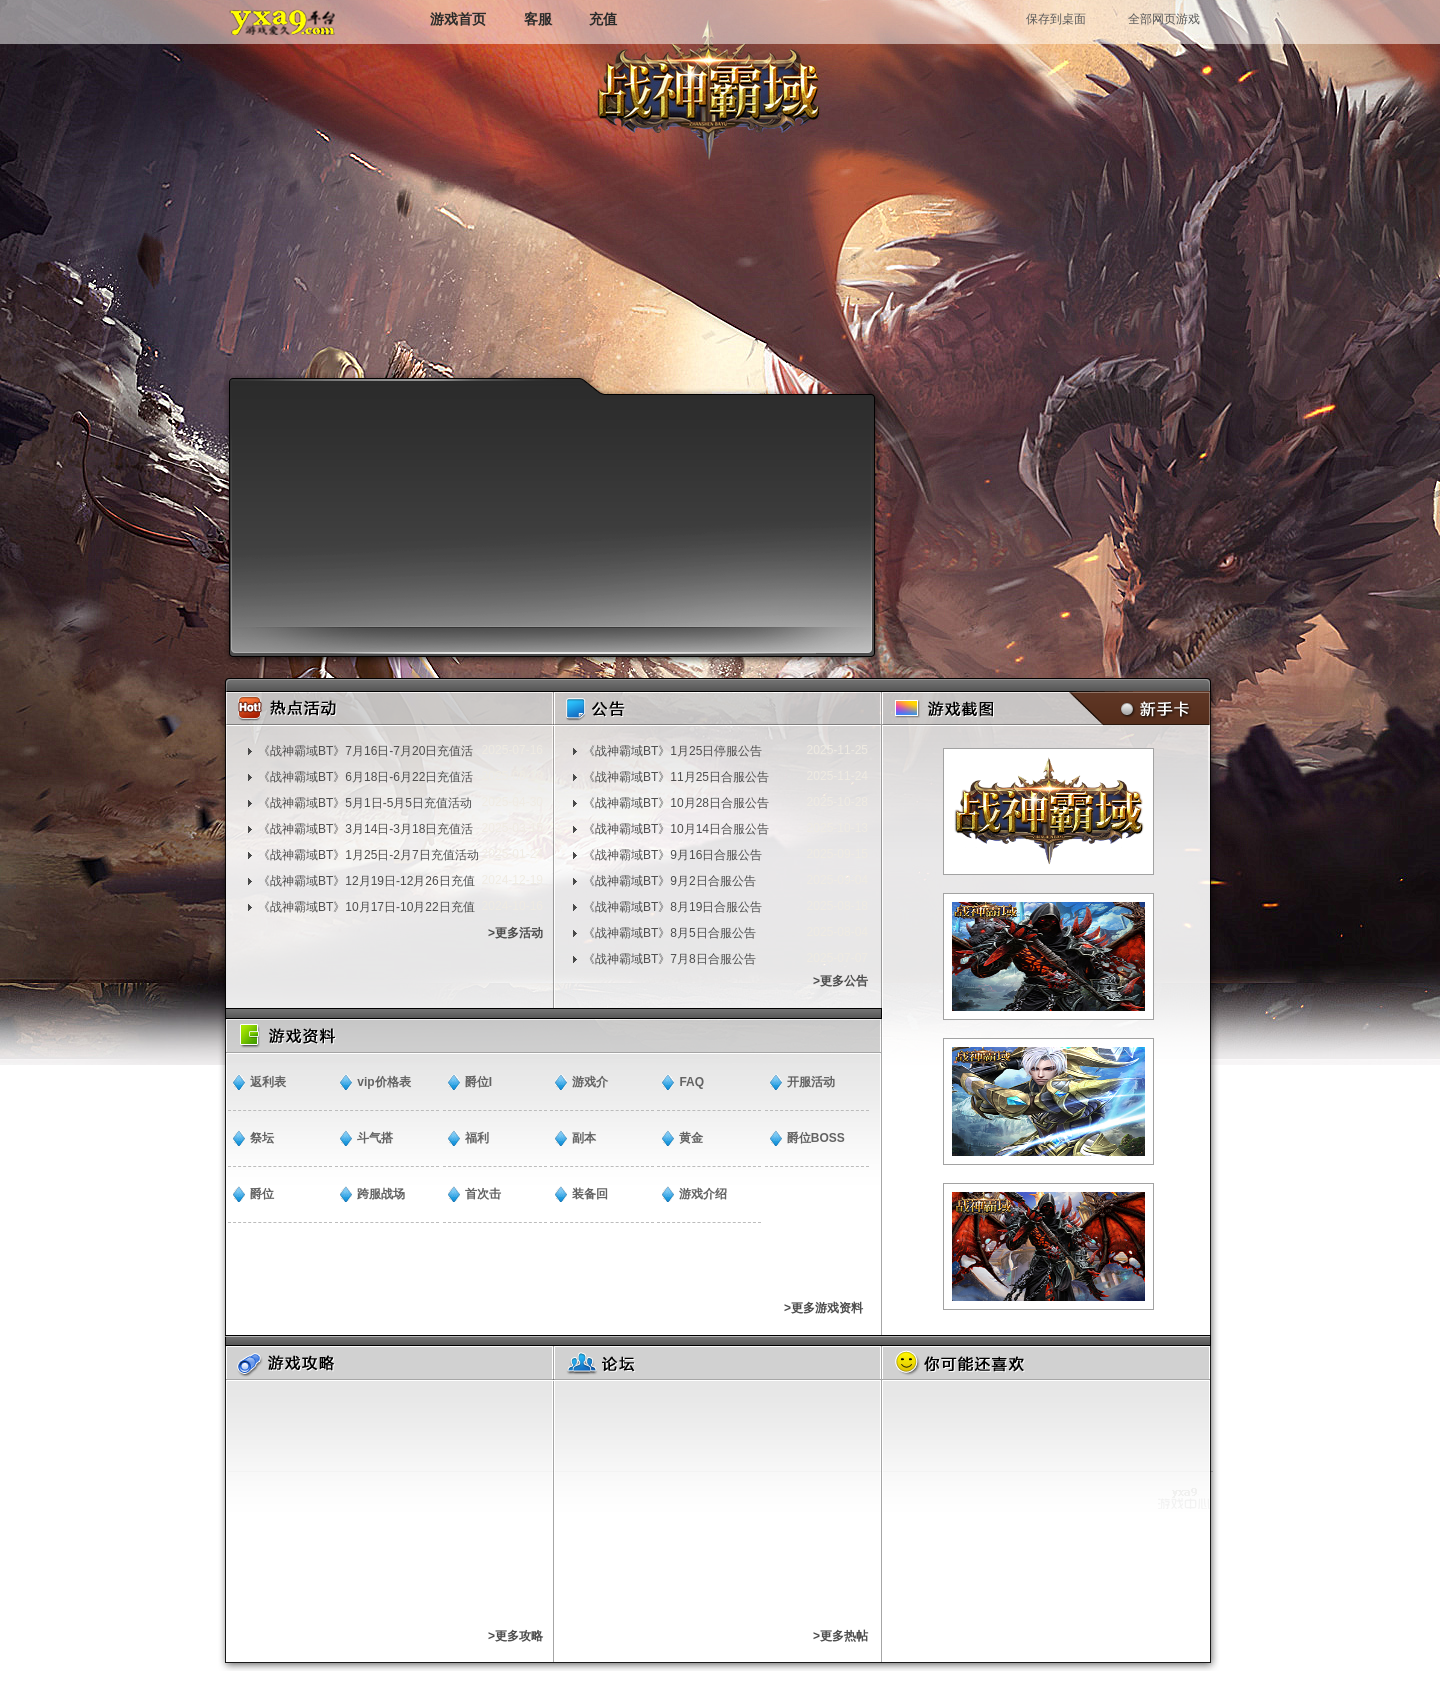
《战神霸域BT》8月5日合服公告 (669, 933)
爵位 (262, 1194)
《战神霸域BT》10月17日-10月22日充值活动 (366, 907)
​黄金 (691, 1138)
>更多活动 (515, 933)
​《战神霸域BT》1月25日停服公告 (672, 751)
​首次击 (483, 1194)
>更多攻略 (515, 1636)
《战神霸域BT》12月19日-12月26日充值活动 (366, 881)
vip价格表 (383, 1082)
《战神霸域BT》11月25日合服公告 (676, 777)
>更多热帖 (840, 1636)
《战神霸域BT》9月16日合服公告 (672, 855)
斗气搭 (375, 1138)
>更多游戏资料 (823, 1308)
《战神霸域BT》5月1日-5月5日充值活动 (365, 803)
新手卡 (1135, 708)
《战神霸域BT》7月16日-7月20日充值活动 (365, 751)
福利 (477, 1138)
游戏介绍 (703, 1194)
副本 (584, 1138)
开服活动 (811, 1082)
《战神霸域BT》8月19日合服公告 (672, 907)
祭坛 (262, 1138)
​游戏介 (590, 1082)
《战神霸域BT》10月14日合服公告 (676, 829)
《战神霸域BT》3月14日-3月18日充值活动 (365, 829)
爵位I (478, 1082)
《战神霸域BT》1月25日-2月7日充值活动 (368, 855)
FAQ (691, 1082)
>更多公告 (840, 981)
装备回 (590, 1194)
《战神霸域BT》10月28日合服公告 (676, 803)
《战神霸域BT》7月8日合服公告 (669, 959)
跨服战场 (381, 1194)
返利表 (268, 1082)
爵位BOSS (816, 1138)
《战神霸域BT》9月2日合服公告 (669, 881)
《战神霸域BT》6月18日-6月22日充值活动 (365, 777)
